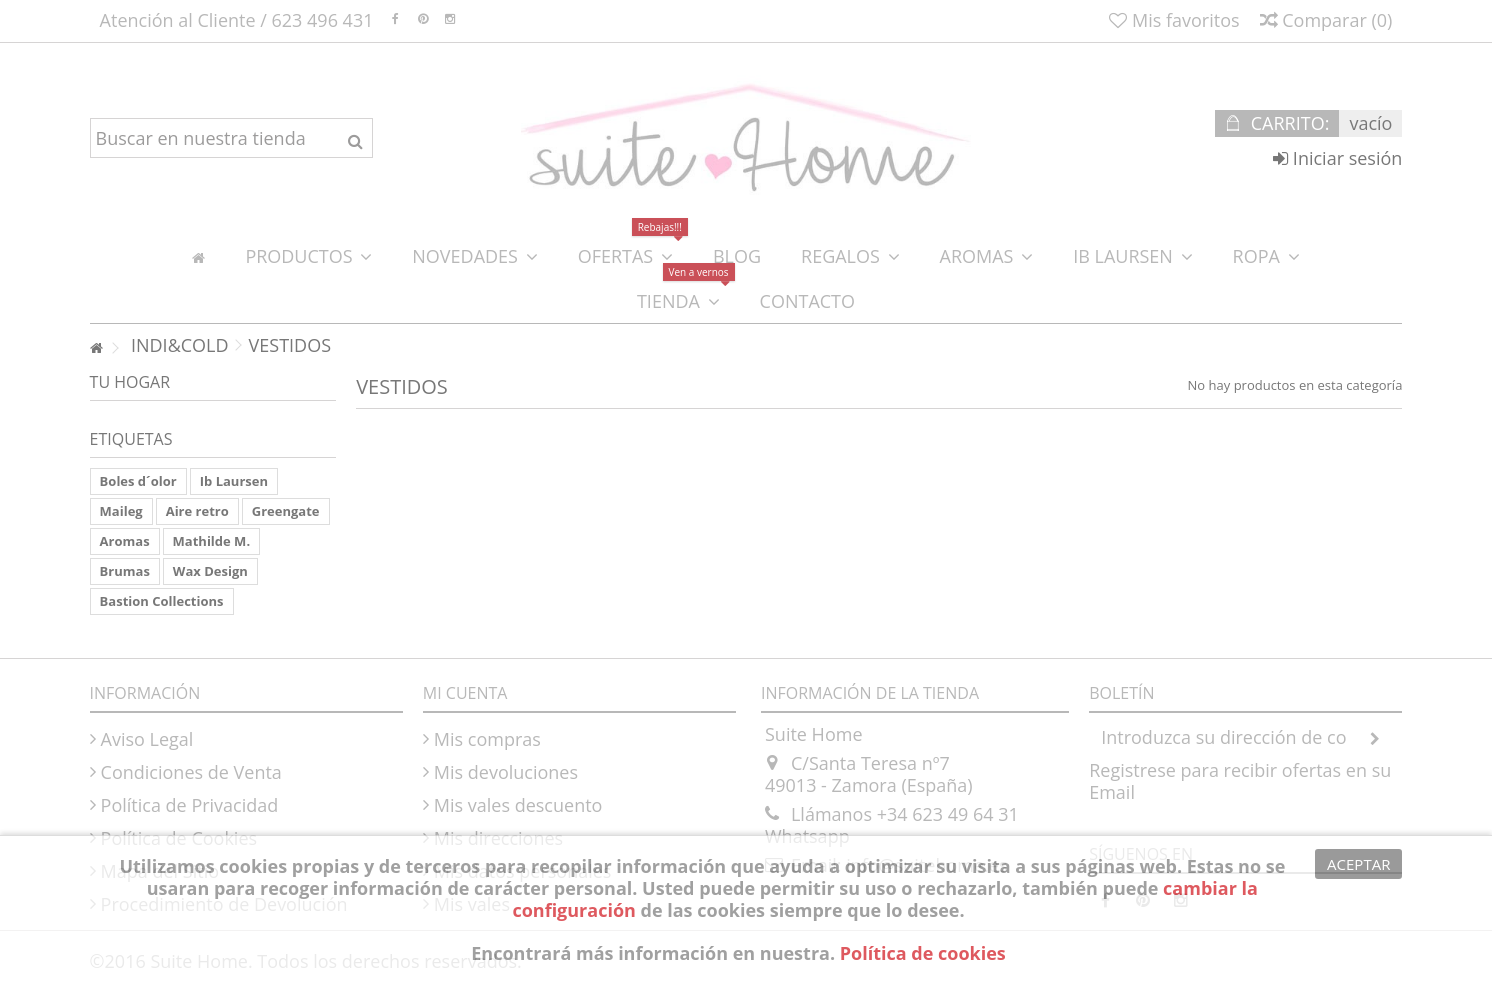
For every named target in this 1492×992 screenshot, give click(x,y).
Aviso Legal (147, 739)
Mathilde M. (211, 541)
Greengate (286, 511)
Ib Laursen (234, 481)
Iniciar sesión (1337, 158)
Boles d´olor (138, 481)
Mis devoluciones (506, 772)
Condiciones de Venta (191, 772)
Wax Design (210, 571)
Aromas (125, 541)
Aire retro (197, 511)
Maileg (121, 511)
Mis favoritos (1174, 20)
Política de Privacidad (190, 805)
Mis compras (487, 739)
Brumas (125, 571)
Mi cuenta (465, 693)
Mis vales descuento (518, 805)
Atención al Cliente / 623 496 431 (237, 20)
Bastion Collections (162, 601)
